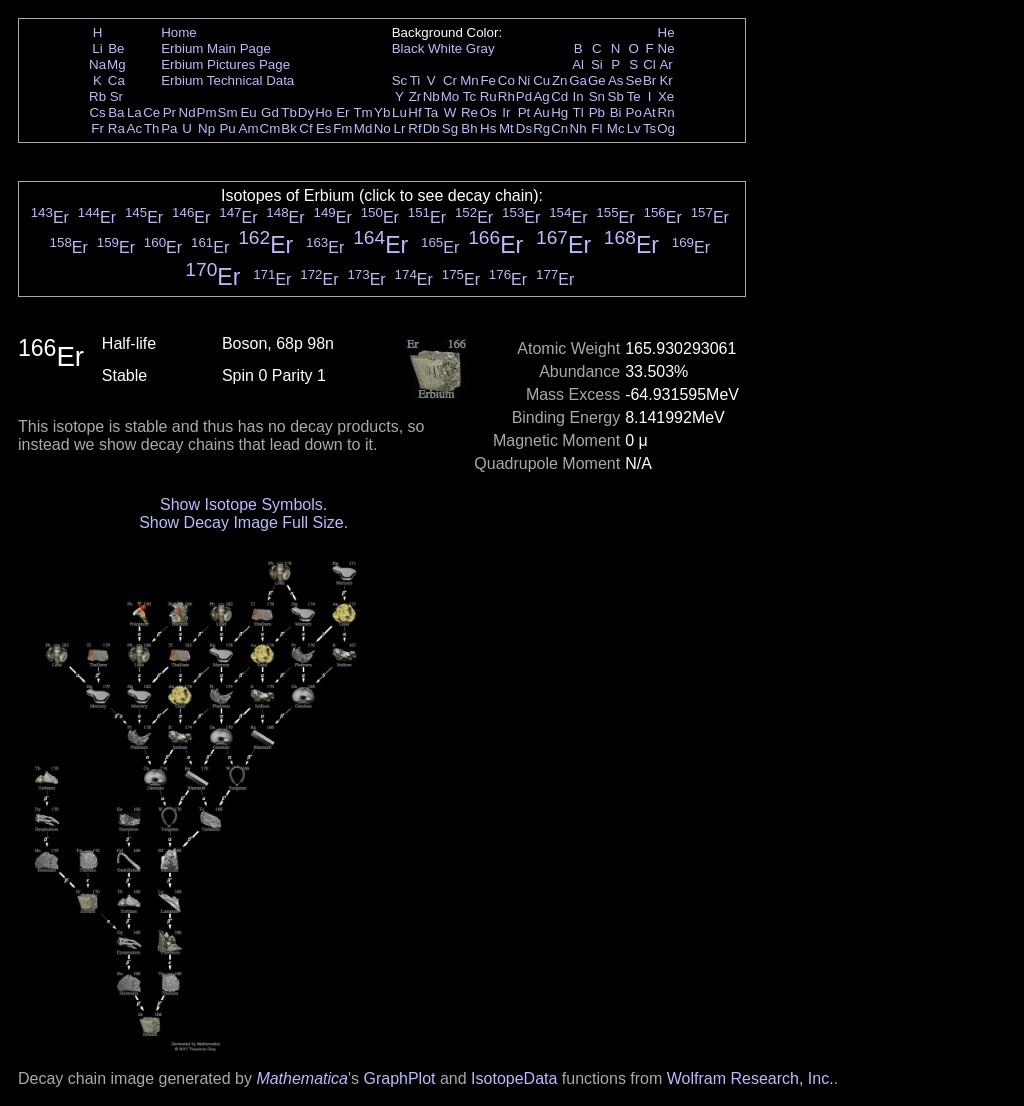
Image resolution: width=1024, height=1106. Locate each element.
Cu (541, 80)
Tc (469, 96)
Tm (362, 112)
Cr (450, 80)
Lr (400, 128)
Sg (450, 128)
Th (152, 128)
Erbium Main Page (216, 48)
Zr (415, 96)
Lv (634, 128)
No (382, 128)
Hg (559, 112)
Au (541, 112)
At (649, 112)
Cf (305, 128)
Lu (399, 112)
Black (408, 48)
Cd (559, 96)
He (666, 32)
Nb (431, 96)
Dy (306, 112)
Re (469, 112)
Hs (488, 128)
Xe (666, 96)
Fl (596, 128)
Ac (135, 128)
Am (249, 128)
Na (97, 64)
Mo (450, 96)
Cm (270, 128)
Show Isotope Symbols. (243, 504)
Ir (506, 112)
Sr (116, 96)
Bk (289, 128)
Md (363, 128)
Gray (480, 48)
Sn (597, 96)
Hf (414, 112)
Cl (649, 64)
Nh (578, 128)
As (616, 80)
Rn (666, 112)
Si (597, 64)
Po (634, 112)
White (445, 48)
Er (342, 112)
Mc (616, 128)
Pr (169, 112)
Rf (414, 128)
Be (116, 48)
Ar (665, 64)
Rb (97, 96)
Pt (524, 112)
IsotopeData (514, 1078)
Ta (431, 112)
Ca (116, 80)
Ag (541, 96)
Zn (560, 80)
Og (666, 128)
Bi (616, 112)
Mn (469, 80)
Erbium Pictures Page (225, 64)
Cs (97, 112)
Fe (488, 80)
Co (506, 80)
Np (206, 128)
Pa (169, 128)
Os (488, 112)
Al (578, 64)
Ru (488, 96)
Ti (415, 80)
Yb (382, 112)
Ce (151, 112)
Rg (541, 128)
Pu (227, 128)
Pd (524, 96)
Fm (342, 128)
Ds (524, 128)
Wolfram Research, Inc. (750, 1078)
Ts (649, 128)
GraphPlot (399, 1078)
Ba (116, 112)
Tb (289, 112)
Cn (559, 128)
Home (179, 32)
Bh (469, 128)
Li (97, 48)
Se (634, 80)
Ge (597, 80)
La (134, 112)
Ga (578, 80)
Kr (665, 80)
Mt (506, 128)
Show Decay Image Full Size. (243, 522)
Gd (270, 112)
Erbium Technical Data (227, 80)
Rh (506, 96)
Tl (578, 112)
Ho (323, 112)
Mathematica (302, 1078)
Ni (524, 80)
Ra (116, 128)
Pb (597, 112)
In (578, 96)
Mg (116, 64)
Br (649, 80)
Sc (400, 80)
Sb (616, 96)
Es (324, 128)
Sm (228, 112)
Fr (97, 128)
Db (431, 128)
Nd (187, 112)
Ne (666, 48)
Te (634, 96)
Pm (207, 112)
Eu (248, 112)
